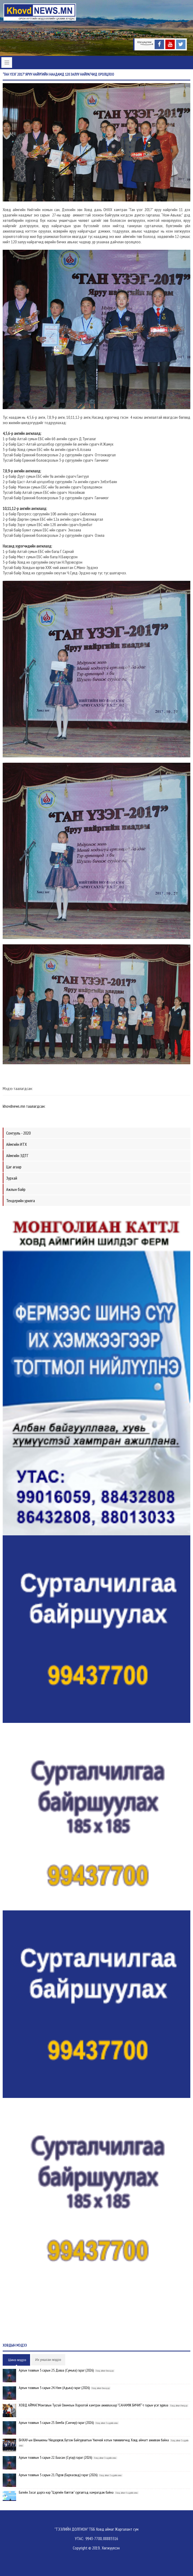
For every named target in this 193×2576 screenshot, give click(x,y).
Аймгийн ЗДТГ (17, 1155)
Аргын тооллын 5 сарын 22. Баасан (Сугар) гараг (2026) (55, 2457)
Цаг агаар (13, 1166)
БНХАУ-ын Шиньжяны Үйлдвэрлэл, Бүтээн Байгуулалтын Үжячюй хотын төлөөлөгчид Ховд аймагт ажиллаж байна (94, 2440)
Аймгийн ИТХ (16, 1144)
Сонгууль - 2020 (18, 1133)
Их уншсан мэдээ (48, 2360)
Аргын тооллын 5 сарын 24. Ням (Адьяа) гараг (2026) (54, 2387)
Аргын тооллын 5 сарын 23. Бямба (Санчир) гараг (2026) (56, 2422)
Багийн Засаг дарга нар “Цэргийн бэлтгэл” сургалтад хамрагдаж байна (66, 2492)
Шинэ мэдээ (17, 2360)
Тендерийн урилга (20, 1200)
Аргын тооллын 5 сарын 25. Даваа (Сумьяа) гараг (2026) (56, 2370)
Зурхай (11, 1178)
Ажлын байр (16, 1189)
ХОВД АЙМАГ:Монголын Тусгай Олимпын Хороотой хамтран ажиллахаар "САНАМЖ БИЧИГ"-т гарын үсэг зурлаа (93, 2405)
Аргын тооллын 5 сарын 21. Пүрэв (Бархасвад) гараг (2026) (58, 2474)
